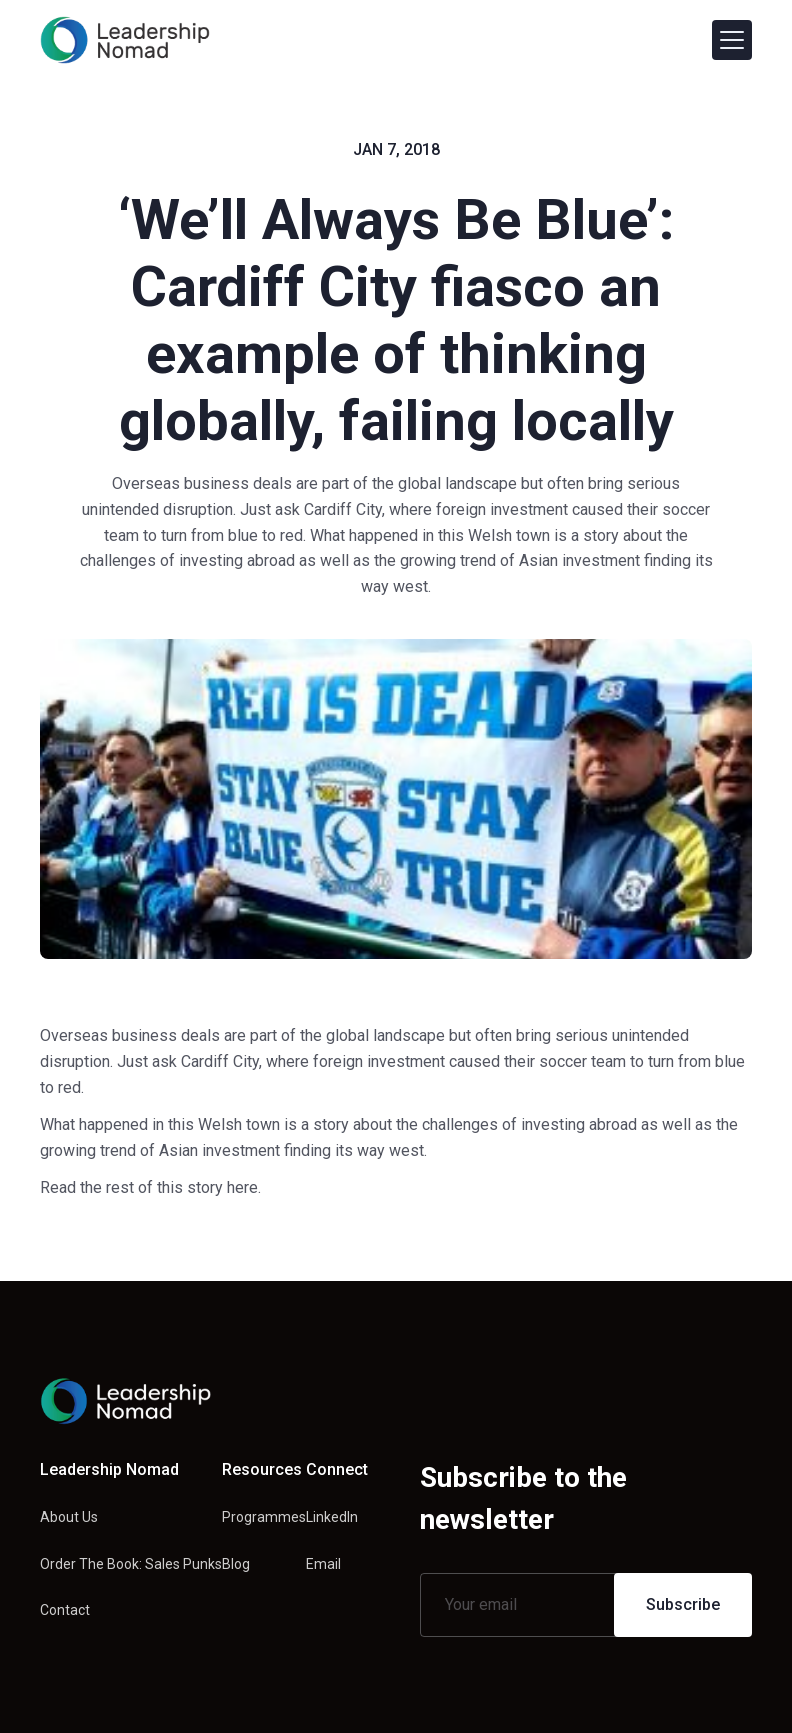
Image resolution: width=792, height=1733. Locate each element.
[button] (732, 40)
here (242, 1187)
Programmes (264, 1517)
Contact (65, 1610)
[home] (125, 40)
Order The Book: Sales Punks (131, 1564)
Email (323, 1564)
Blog (236, 1564)
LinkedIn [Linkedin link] (332, 1517)
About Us (69, 1517)
